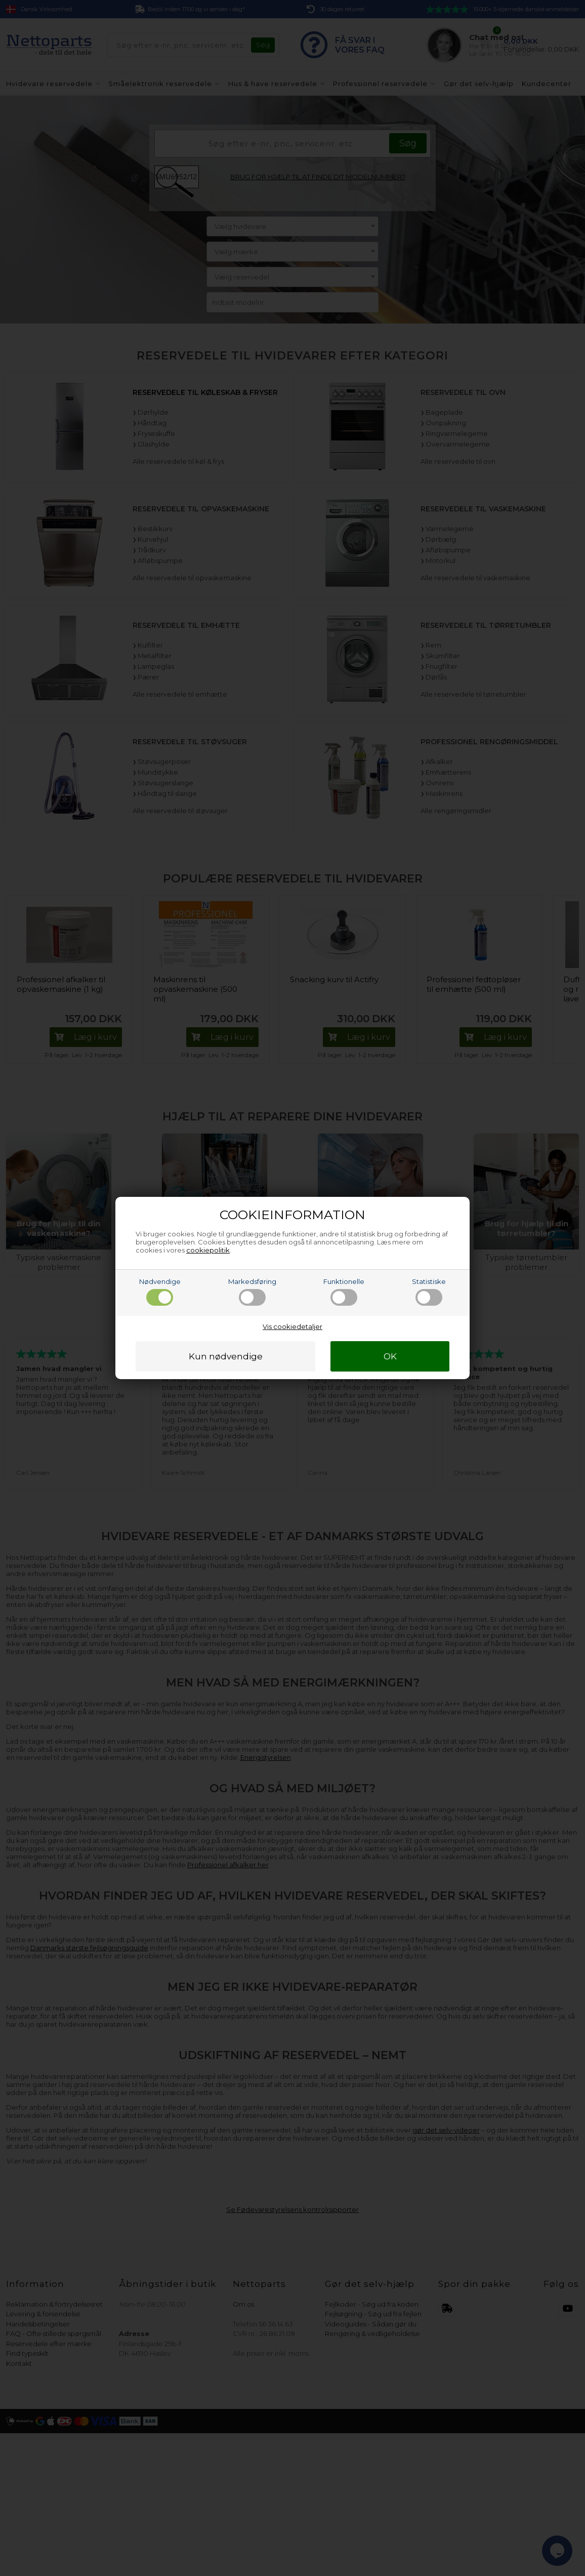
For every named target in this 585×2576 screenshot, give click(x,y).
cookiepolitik (208, 1250)
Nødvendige (160, 1291)
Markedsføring (252, 1291)
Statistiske (429, 1291)
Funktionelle (343, 1291)
